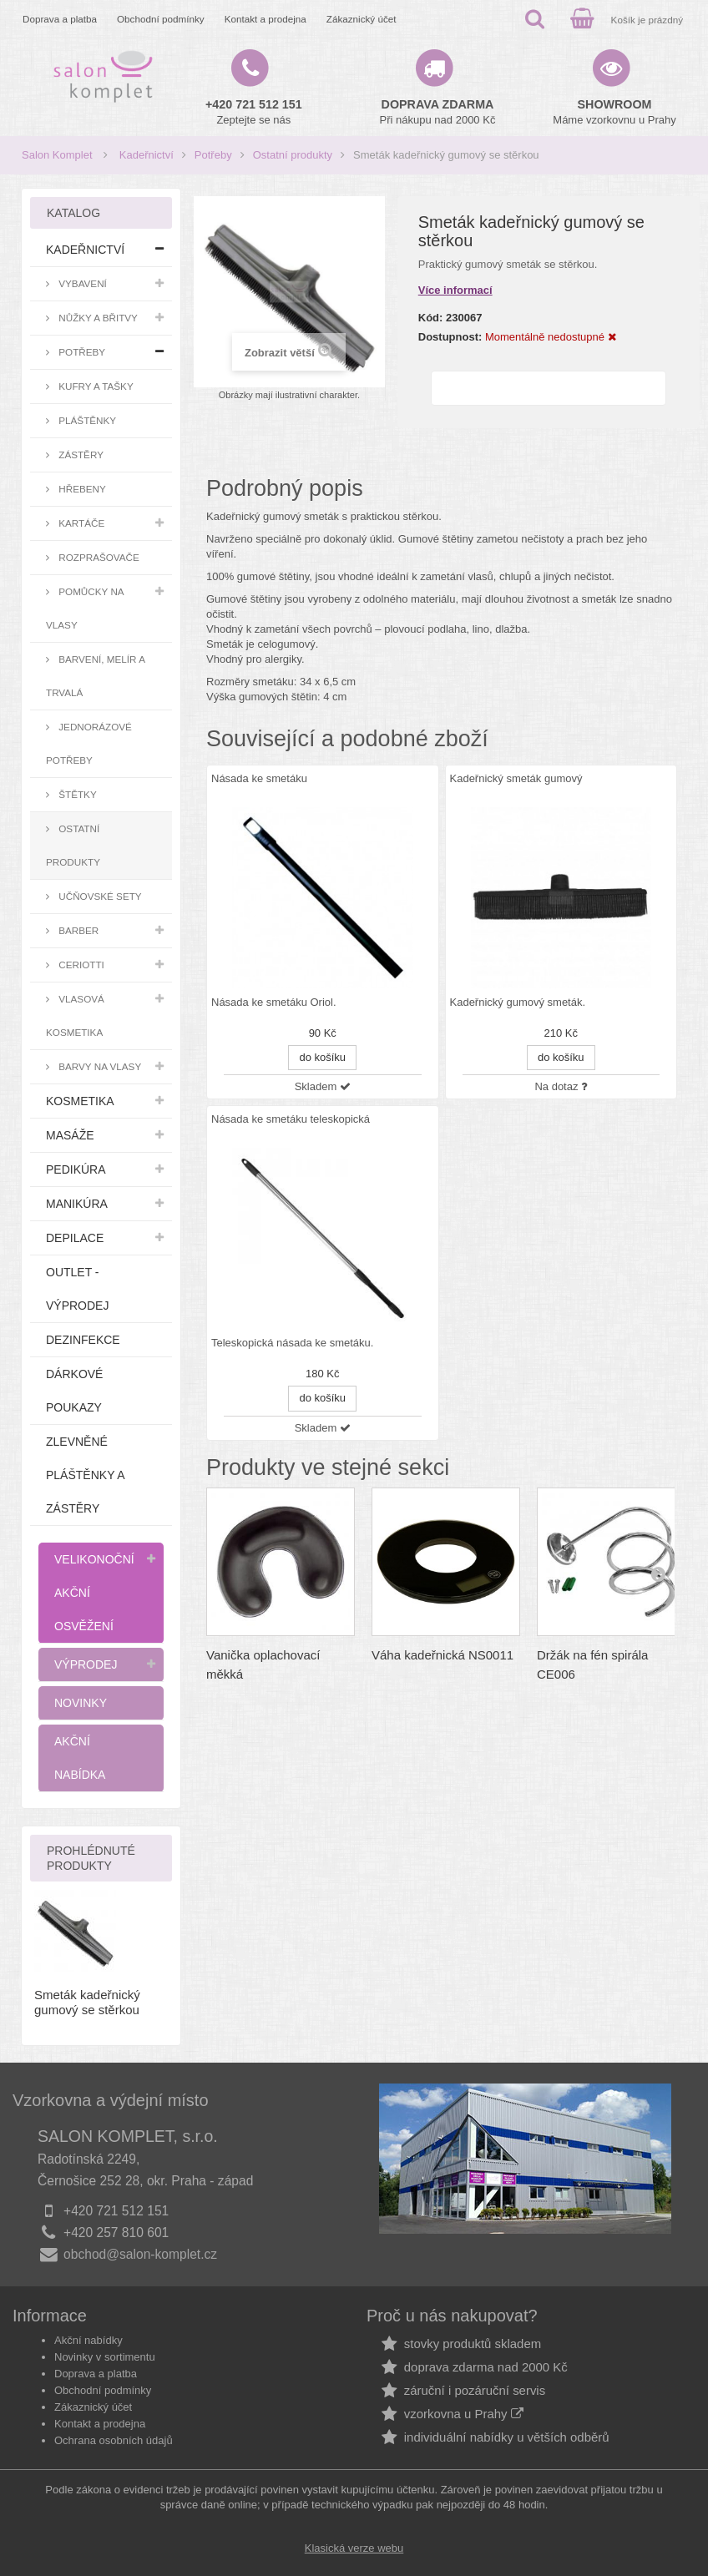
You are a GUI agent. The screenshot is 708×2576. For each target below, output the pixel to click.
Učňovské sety (99, 896)
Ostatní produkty (292, 155)
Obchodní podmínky (161, 18)
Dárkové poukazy (74, 1390)
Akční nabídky (88, 2340)
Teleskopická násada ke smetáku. (292, 1343)
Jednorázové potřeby (89, 743)
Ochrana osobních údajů (113, 2440)
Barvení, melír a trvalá (95, 676)
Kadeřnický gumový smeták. (518, 1002)
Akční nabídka (79, 1758)
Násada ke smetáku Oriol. (273, 1002)
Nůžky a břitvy (97, 317)
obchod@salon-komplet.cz (140, 2254)
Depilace (75, 1238)
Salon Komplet (57, 155)
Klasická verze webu (354, 2548)
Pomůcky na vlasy (85, 608)
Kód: (430, 317)
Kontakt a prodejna (265, 18)
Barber (77, 930)
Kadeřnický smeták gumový (516, 778)
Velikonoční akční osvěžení (94, 1593)
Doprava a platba (60, 18)
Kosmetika (80, 1101)
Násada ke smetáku (259, 778)
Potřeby (213, 155)
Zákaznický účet (361, 18)
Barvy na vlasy (98, 1066)
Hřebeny (81, 488)
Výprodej (85, 1664)
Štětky (76, 794)
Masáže (70, 1135)
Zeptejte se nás (253, 112)
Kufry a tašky (95, 386)
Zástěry (80, 454)
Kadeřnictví (146, 155)
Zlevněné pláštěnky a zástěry (85, 1475)
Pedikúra (76, 1169)
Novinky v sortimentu (104, 2357)
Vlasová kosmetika (75, 1015)
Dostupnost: (450, 337)
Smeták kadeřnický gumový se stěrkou (87, 2002)
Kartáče (80, 523)
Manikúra (77, 1203)
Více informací (455, 290)
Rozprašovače (97, 557)
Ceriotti (80, 964)
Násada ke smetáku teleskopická (290, 1119)
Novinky (80, 1703)
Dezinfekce (83, 1339)
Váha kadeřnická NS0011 (442, 1655)
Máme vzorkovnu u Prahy (614, 112)
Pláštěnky (86, 420)
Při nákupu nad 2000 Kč (438, 112)
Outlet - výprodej (77, 1288)
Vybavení (81, 283)
